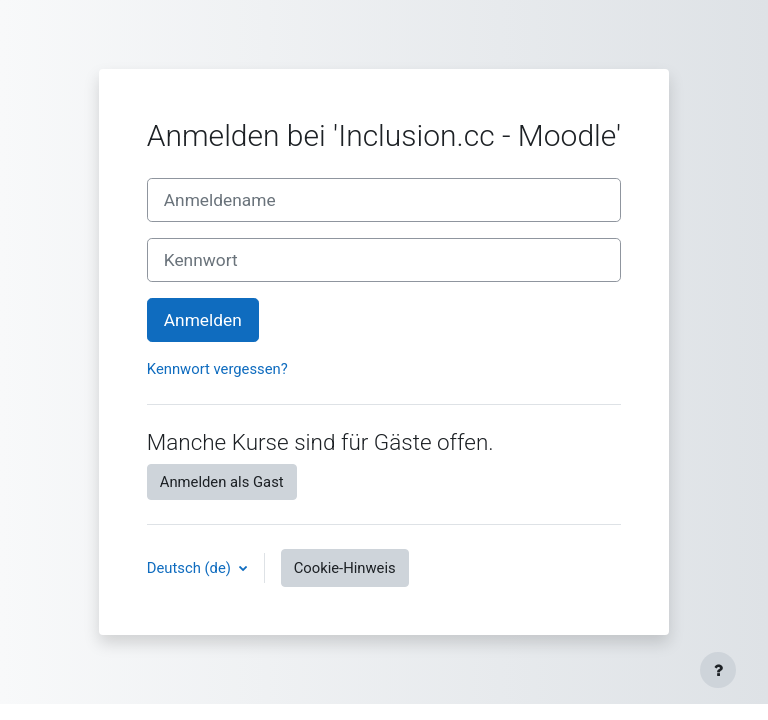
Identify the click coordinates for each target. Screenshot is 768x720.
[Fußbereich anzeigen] (718, 670)
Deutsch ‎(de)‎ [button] (191, 568)
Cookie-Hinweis (345, 568)
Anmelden (203, 320)
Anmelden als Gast (222, 482)
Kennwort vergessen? (217, 369)
